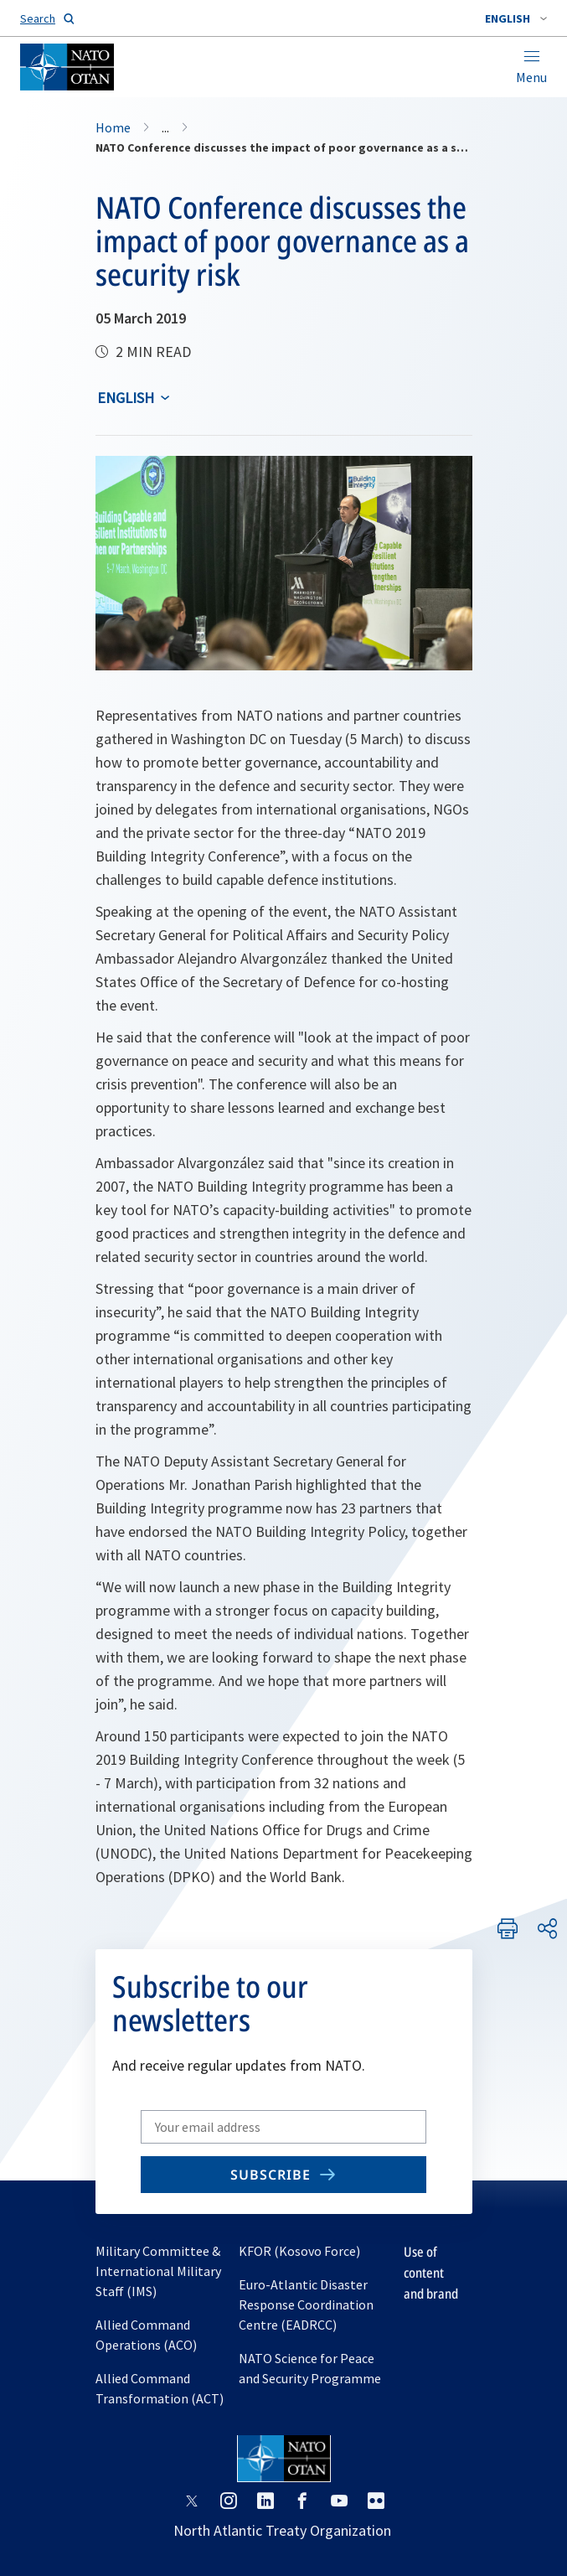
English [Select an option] (125, 397)
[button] (516, 18)
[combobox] (516, 18)
